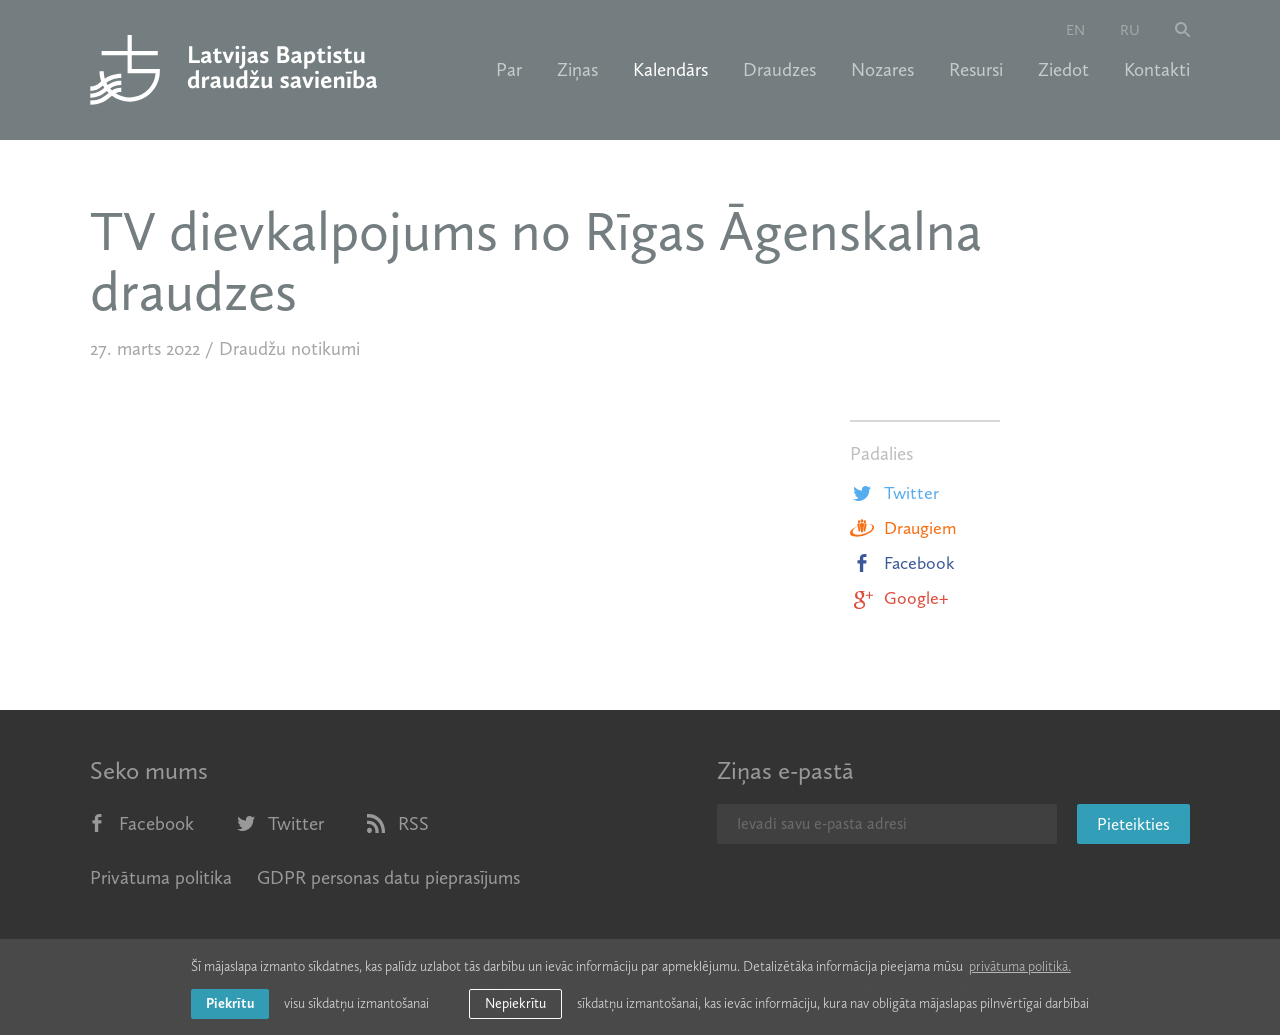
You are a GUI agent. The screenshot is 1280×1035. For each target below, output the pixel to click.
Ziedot (1063, 70)
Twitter (894, 493)
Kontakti (1157, 70)
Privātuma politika (161, 877)
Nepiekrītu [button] (515, 1003)
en (1075, 30)
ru (1130, 30)
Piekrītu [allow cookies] (230, 1003)
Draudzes (779, 70)
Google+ (899, 598)
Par (509, 70)
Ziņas (577, 70)
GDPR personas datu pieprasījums (388, 877)
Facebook (902, 563)
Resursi (976, 70)
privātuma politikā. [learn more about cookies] (1020, 966)
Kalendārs (670, 70)
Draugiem (903, 528)
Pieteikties (1133, 824)
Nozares (882, 70)
